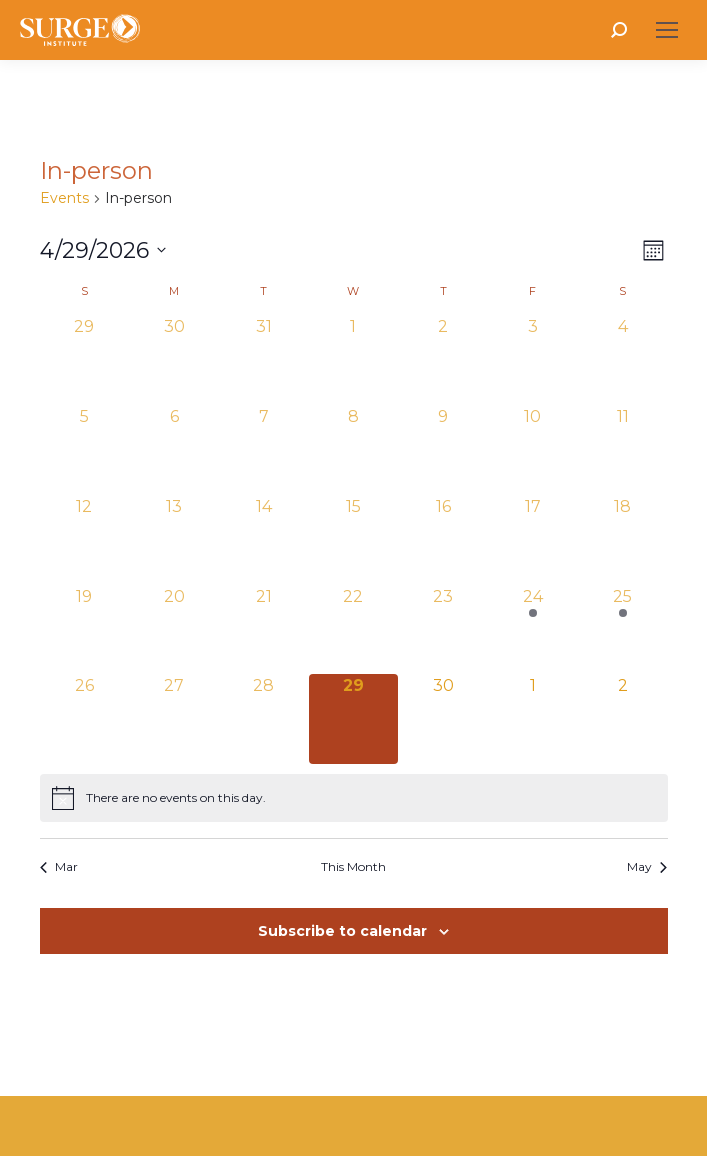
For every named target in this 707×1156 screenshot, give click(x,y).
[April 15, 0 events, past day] (354, 540)
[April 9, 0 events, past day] (443, 450)
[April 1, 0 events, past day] (354, 360)
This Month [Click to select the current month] (353, 866)
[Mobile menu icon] (667, 30)
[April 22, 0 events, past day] (354, 630)
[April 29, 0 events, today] (354, 719)
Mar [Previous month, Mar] (59, 866)
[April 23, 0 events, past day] (443, 630)
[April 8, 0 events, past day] (354, 450)
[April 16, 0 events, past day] (443, 540)
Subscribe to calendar (342, 931)
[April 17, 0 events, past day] (533, 540)
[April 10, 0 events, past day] (533, 450)
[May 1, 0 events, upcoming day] (533, 719)
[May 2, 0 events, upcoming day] (623, 719)
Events (64, 198)
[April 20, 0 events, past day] (174, 630)
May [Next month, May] (647, 866)
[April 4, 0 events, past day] (623, 360)
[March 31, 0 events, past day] (264, 360)
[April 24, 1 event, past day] (533, 630)
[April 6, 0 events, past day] (174, 450)
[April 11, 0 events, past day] (623, 450)
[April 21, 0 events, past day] (264, 630)
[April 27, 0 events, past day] (174, 719)
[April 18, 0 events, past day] (623, 540)
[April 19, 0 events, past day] (85, 630)
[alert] (354, 798)
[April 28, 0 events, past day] (264, 719)
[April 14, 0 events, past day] (264, 540)
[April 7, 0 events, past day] (264, 450)
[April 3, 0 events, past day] (533, 360)
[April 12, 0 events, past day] (85, 540)
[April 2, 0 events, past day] (443, 360)
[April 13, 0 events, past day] (174, 540)
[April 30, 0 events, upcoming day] (443, 719)
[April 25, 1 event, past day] (623, 630)
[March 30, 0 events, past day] (174, 360)
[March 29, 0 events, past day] (85, 360)
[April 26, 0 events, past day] (85, 719)
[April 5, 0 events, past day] (85, 450)
